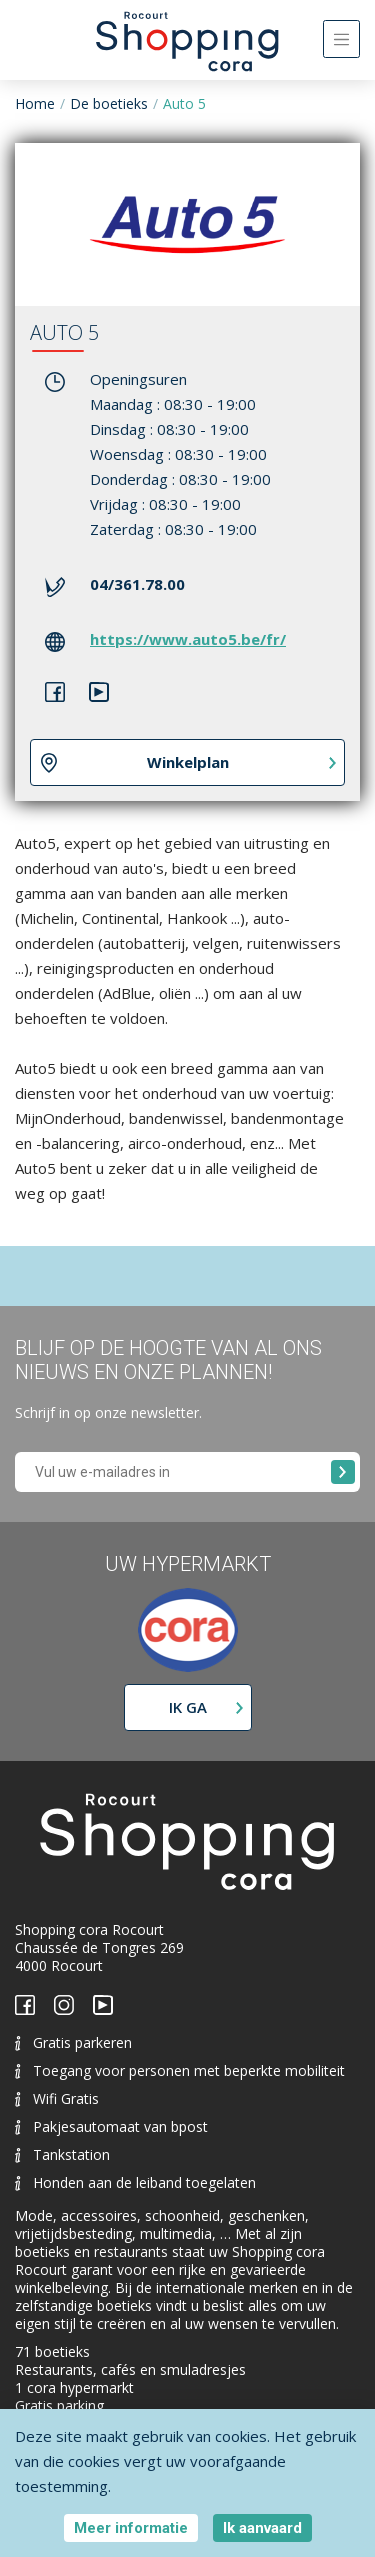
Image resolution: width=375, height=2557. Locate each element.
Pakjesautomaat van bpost (111, 2126)
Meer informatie (131, 2528)
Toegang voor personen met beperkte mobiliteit (180, 2070)
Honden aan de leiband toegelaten (135, 2182)
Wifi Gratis (57, 2098)
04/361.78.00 (137, 584)
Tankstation (62, 2154)
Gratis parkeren (73, 2042)
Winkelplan (188, 762)
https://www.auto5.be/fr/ (188, 639)
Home (35, 103)
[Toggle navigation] (341, 39)
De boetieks (109, 103)
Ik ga (188, 1707)
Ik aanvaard (262, 2528)
